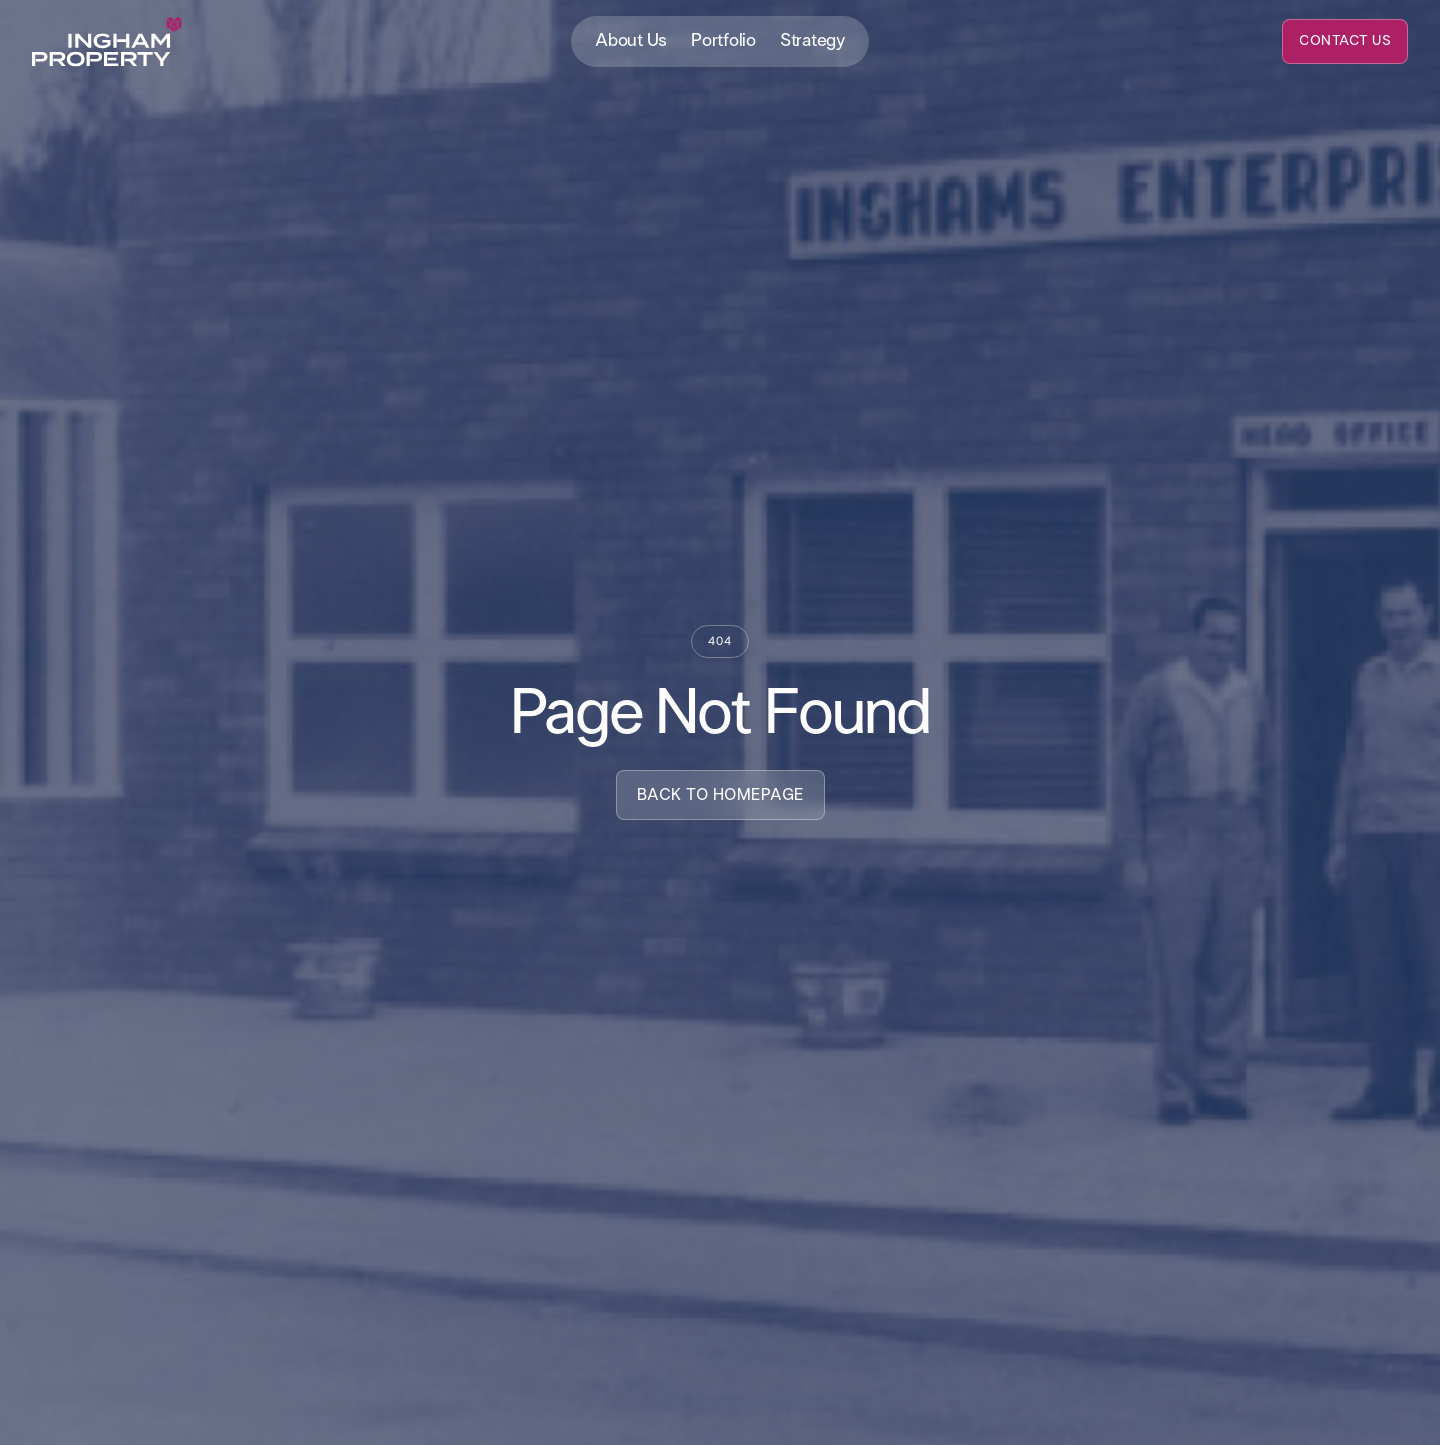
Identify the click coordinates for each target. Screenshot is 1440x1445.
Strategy (812, 41)
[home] (107, 42)
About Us (631, 41)
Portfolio (723, 41)
